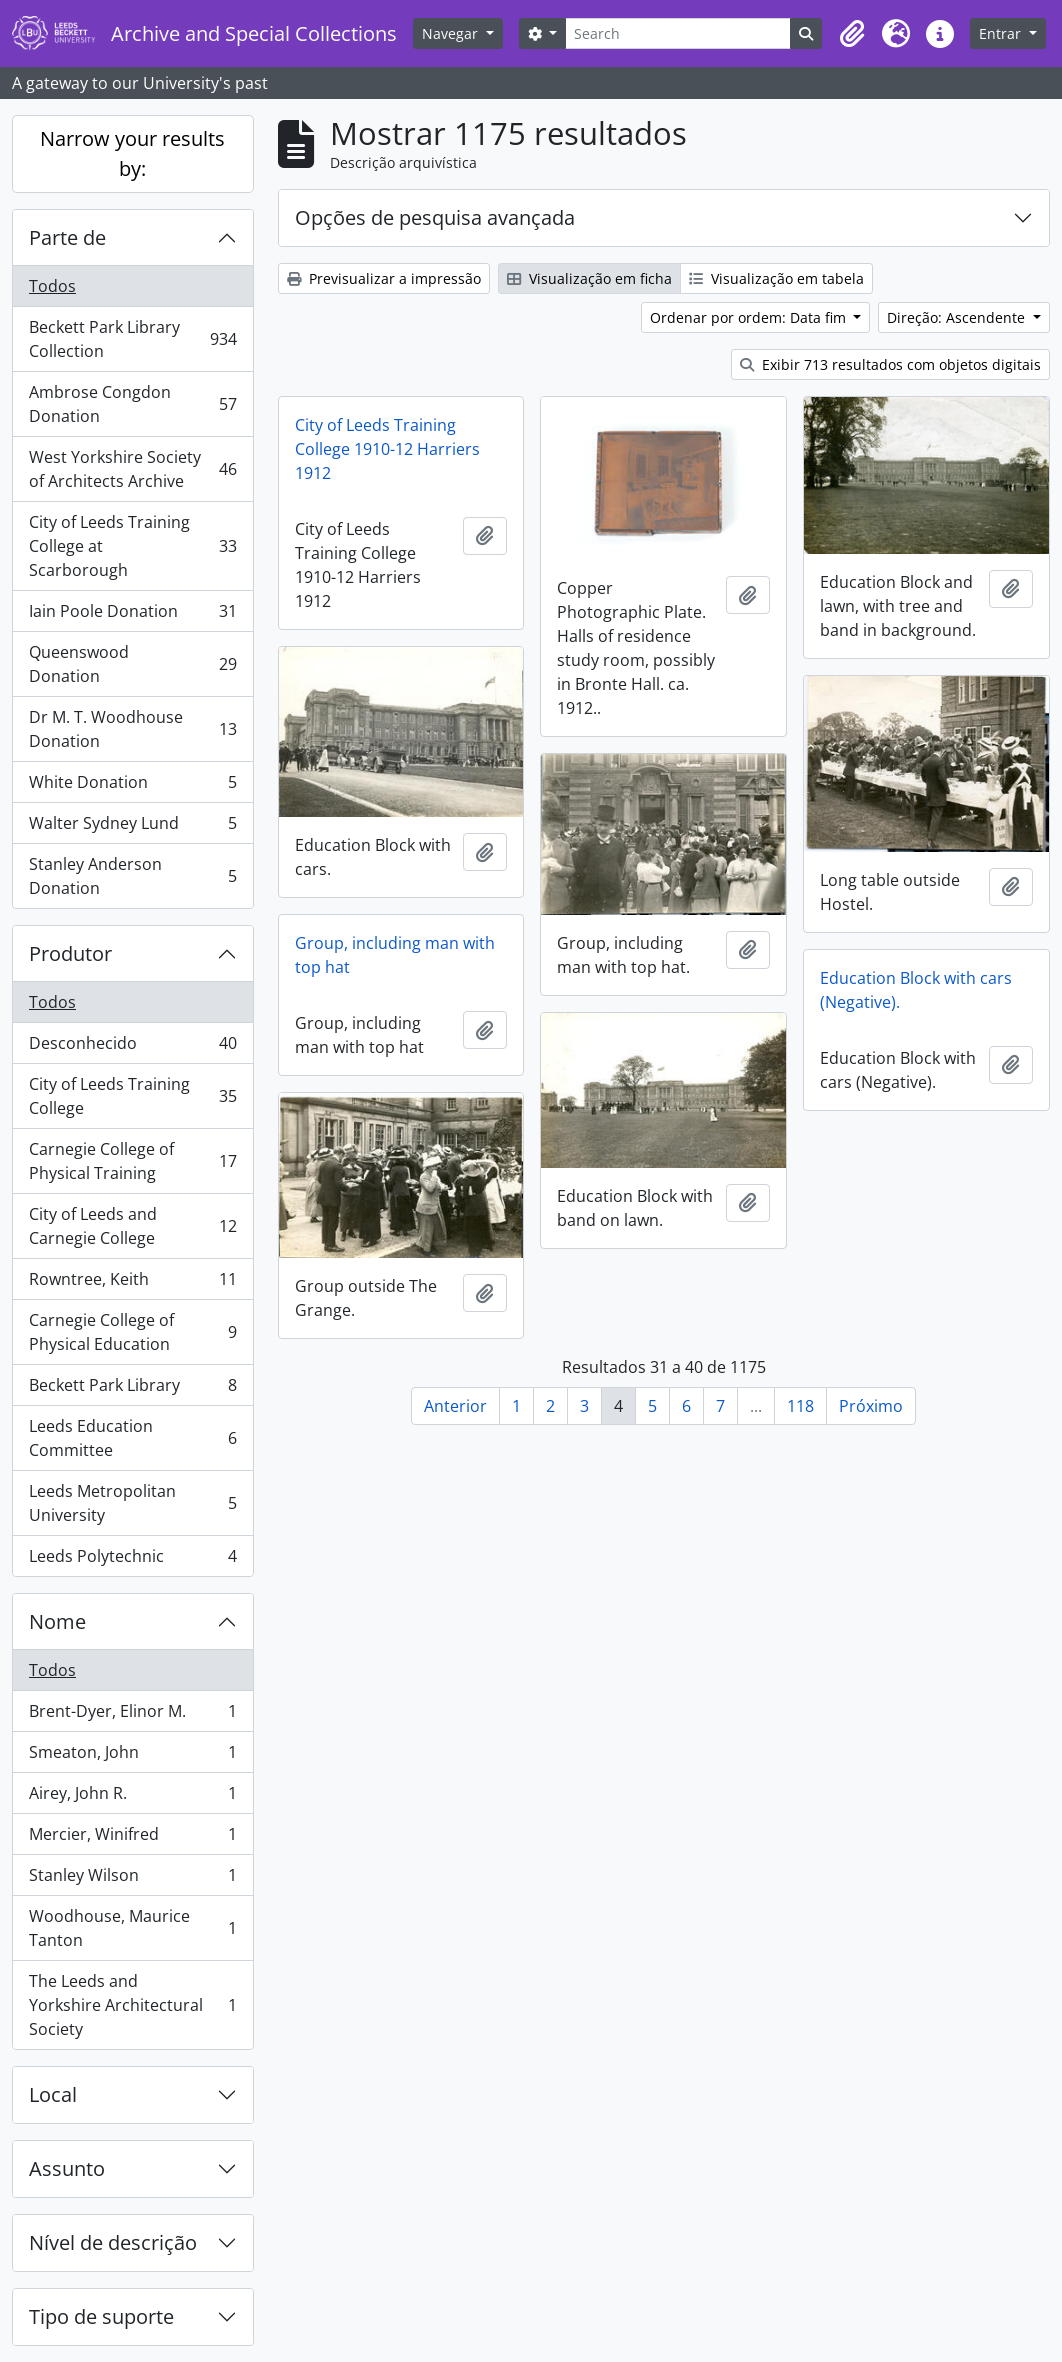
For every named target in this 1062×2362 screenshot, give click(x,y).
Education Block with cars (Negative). (916, 990)
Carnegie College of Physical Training (132, 1161)
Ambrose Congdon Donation (132, 404)
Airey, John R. (132, 1797)
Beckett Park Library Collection (132, 339)
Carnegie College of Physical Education (132, 1332)
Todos (52, 286)
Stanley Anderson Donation (132, 876)
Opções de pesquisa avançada (435, 217)
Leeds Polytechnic (132, 1560)
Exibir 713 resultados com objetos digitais (890, 364)
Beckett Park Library (132, 1389)
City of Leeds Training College (132, 1096)
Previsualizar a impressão (384, 278)
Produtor (70, 953)
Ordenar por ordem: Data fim (750, 317)
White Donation (132, 786)
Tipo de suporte (101, 2316)
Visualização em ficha (589, 278)
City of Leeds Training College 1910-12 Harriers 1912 (387, 449)
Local (53, 2094)
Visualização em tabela (776, 278)
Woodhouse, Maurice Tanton (132, 1928)
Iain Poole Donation (132, 615)
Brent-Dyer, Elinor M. (132, 1715)
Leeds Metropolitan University (132, 1503)
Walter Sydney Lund (132, 827)
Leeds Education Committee (132, 1438)
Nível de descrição (113, 2242)
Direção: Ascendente (958, 317)
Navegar (452, 33)
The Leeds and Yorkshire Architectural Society (132, 2005)
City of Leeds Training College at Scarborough (132, 546)
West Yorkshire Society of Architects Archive (132, 469)
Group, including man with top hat (395, 955)
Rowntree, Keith (132, 1283)
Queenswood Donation (132, 664)
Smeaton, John (132, 1756)
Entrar (1002, 33)
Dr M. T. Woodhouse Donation (132, 729)
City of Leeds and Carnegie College (132, 1226)
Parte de (67, 237)
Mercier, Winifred (132, 1838)
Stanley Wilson (132, 1879)
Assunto (67, 2168)
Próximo (871, 1406)
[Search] (678, 33)
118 (800, 1406)
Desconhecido (132, 1047)
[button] (852, 34)
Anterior (455, 1406)
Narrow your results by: (132, 153)
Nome (57, 1621)
